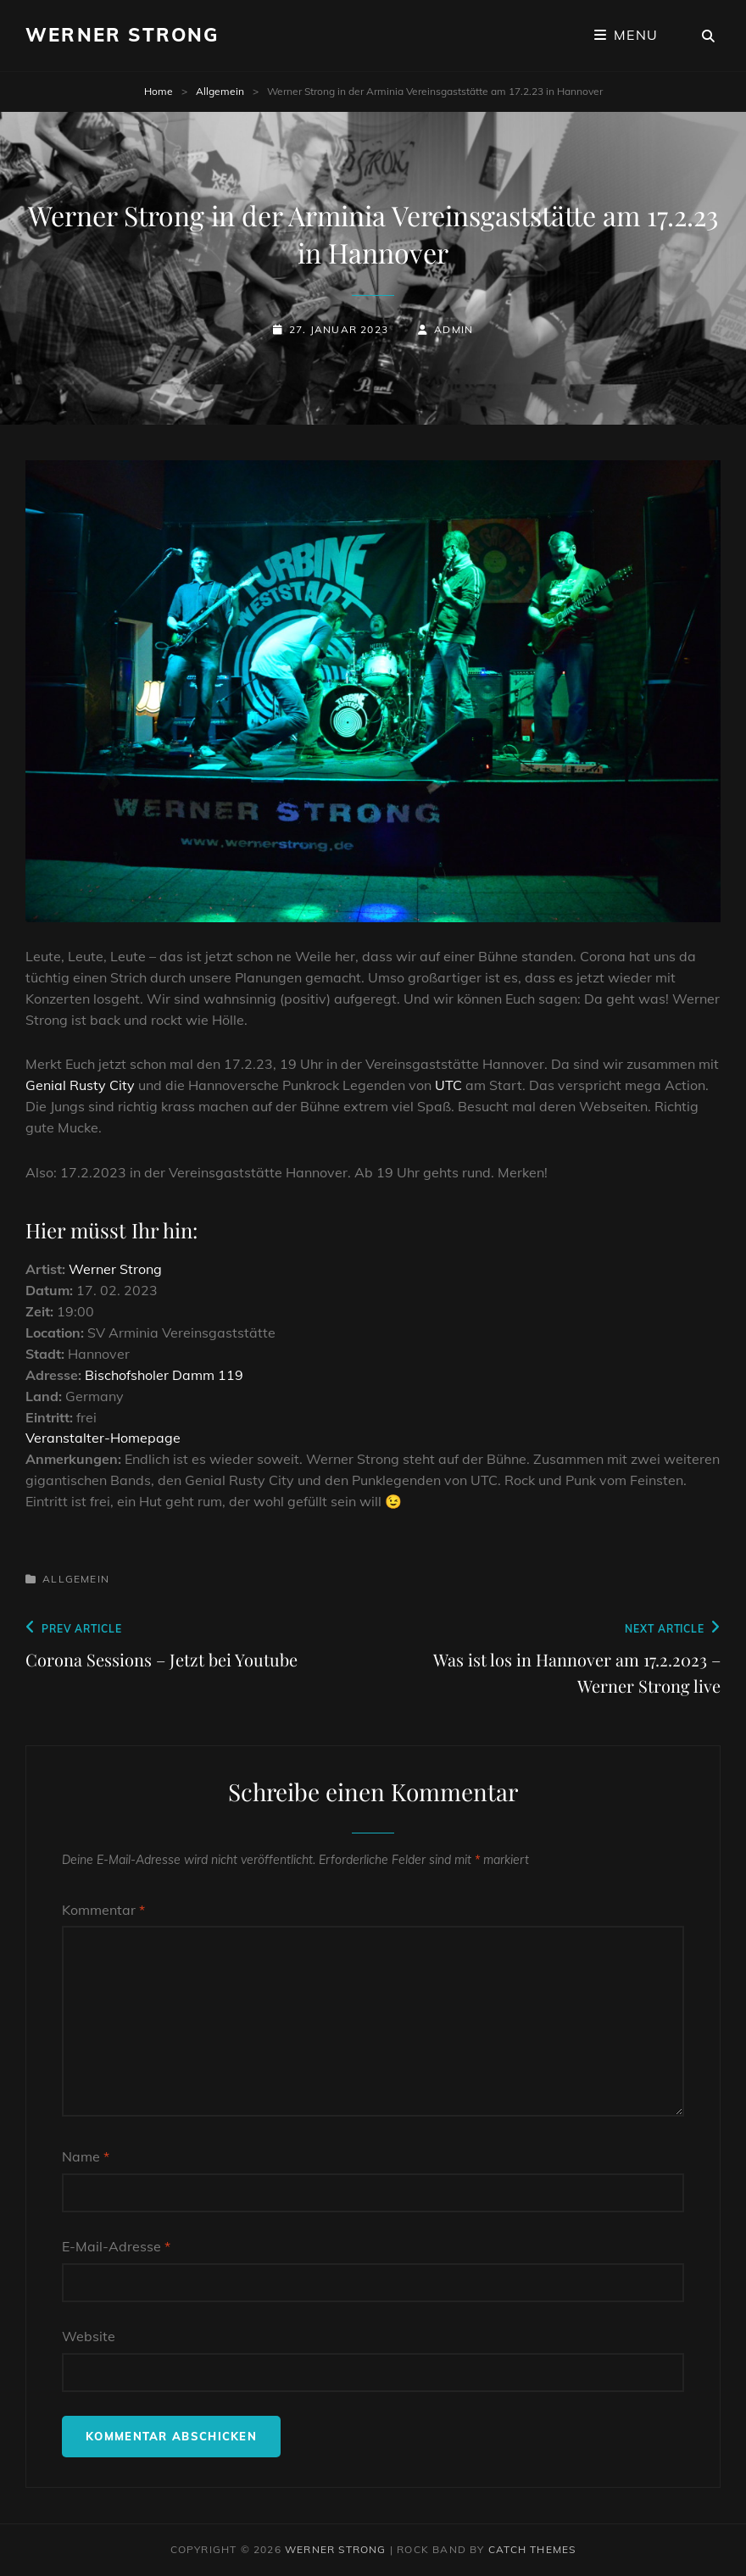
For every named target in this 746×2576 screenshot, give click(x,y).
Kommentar (103, 1909)
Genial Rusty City (80, 1085)
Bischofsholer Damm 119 (164, 1374)
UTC (448, 1085)
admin (453, 329)
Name (85, 2156)
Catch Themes (532, 2549)
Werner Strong (122, 35)
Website (88, 2336)
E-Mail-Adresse (116, 2246)
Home (158, 91)
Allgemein (220, 91)
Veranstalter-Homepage (103, 1437)
